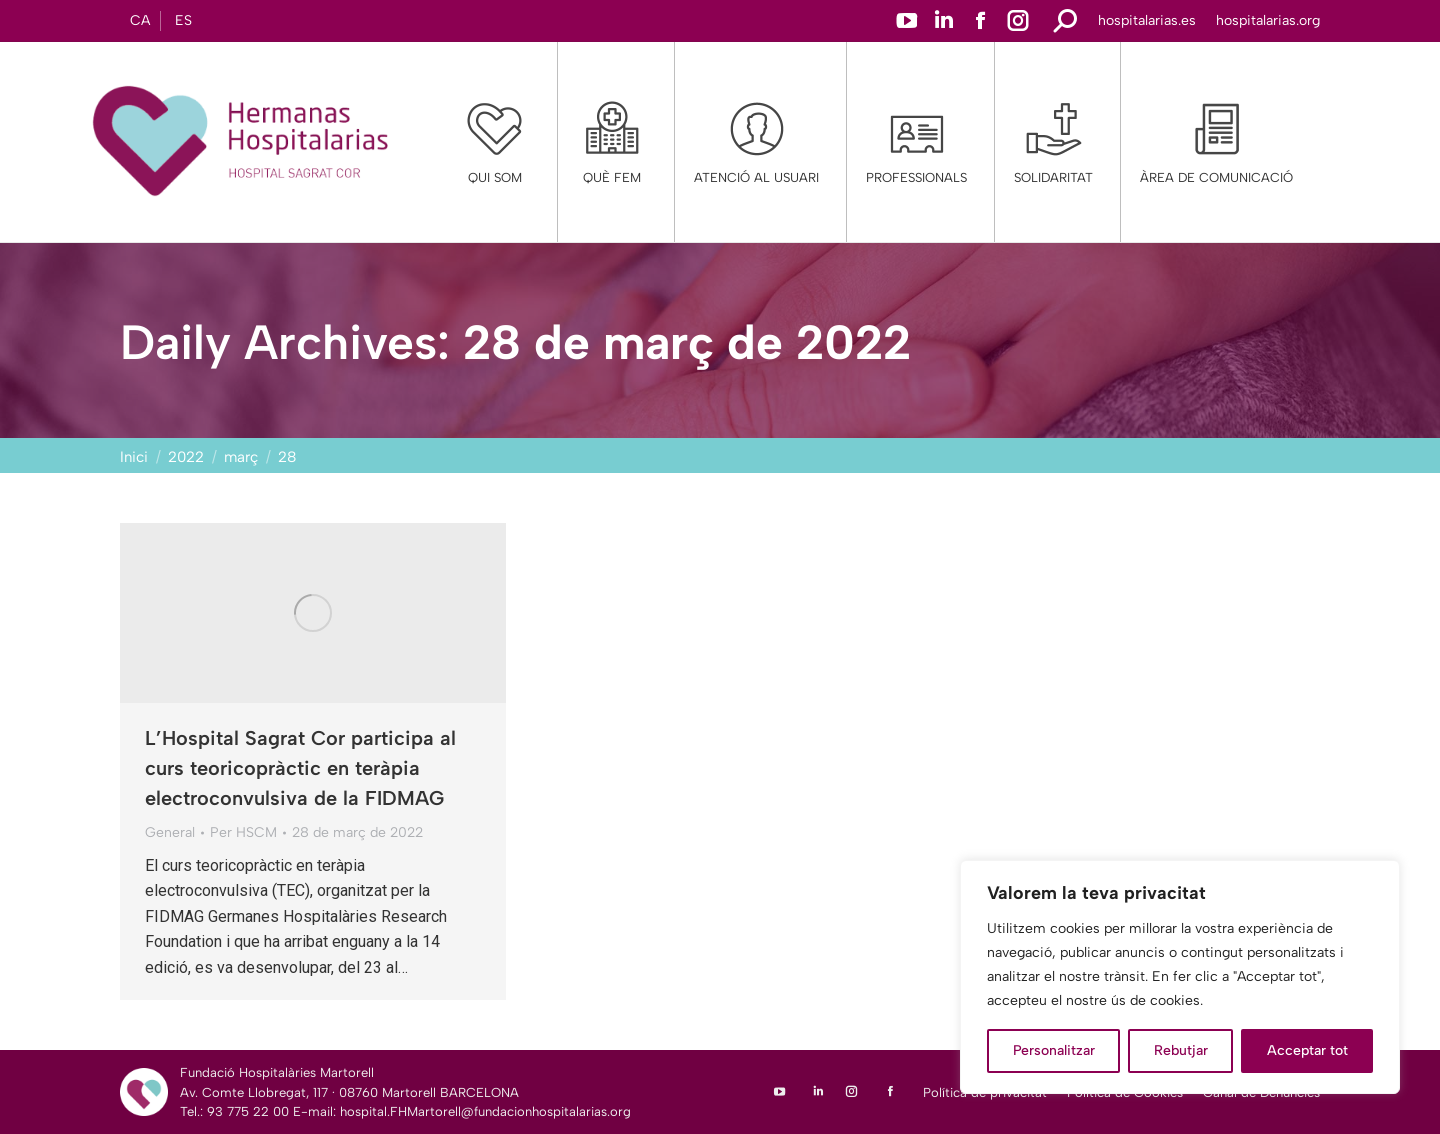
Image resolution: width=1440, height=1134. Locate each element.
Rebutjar (1181, 1050)
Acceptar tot (1307, 1050)
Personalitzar (1054, 1050)
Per (243, 832)
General (170, 832)
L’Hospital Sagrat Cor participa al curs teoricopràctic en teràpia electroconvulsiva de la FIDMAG (300, 768)
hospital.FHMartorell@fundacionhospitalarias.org (485, 1111)
